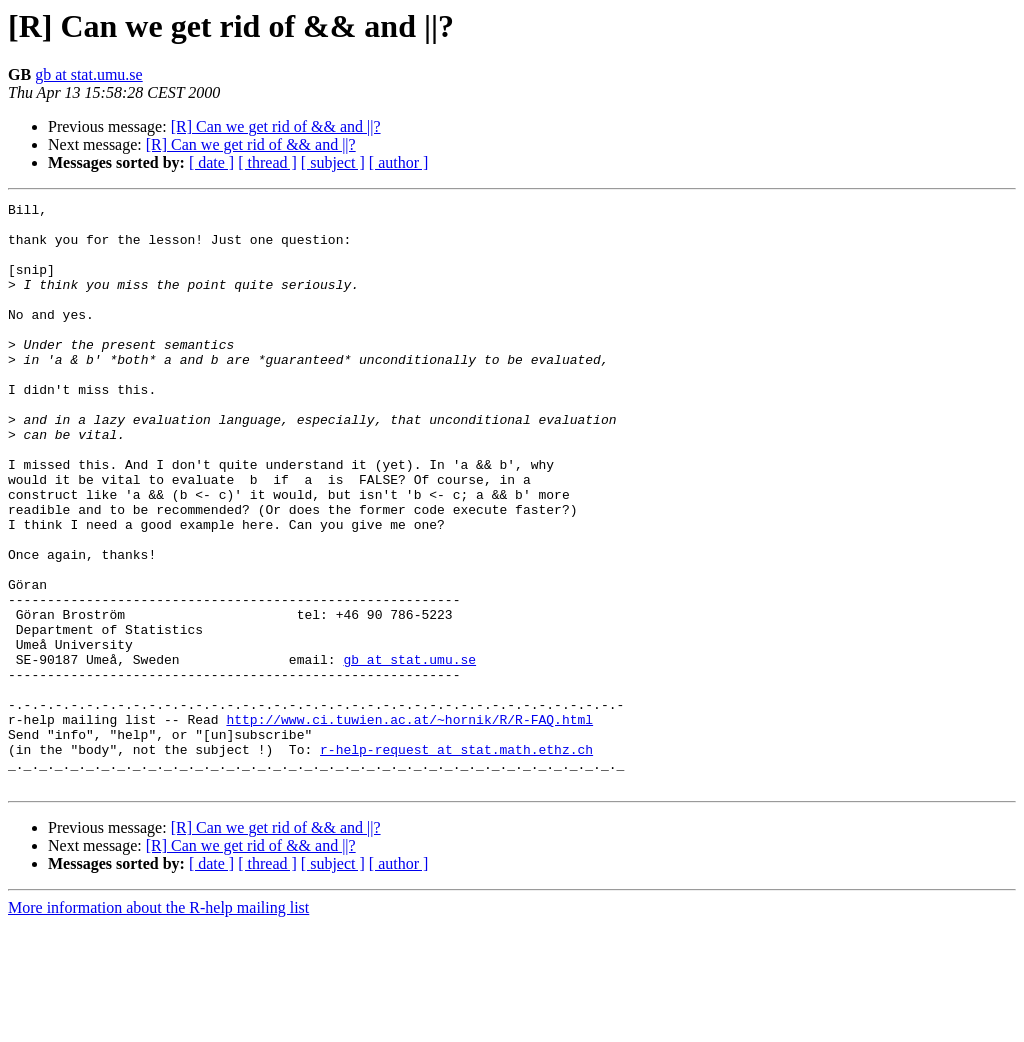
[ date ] (211, 162)
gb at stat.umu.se (89, 74)
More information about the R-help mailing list (158, 1024)
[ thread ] (267, 162)
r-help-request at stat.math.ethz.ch (456, 860)
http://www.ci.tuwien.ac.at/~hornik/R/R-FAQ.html (409, 824)
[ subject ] (333, 162)
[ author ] (399, 162)
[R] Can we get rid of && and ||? (276, 126)
